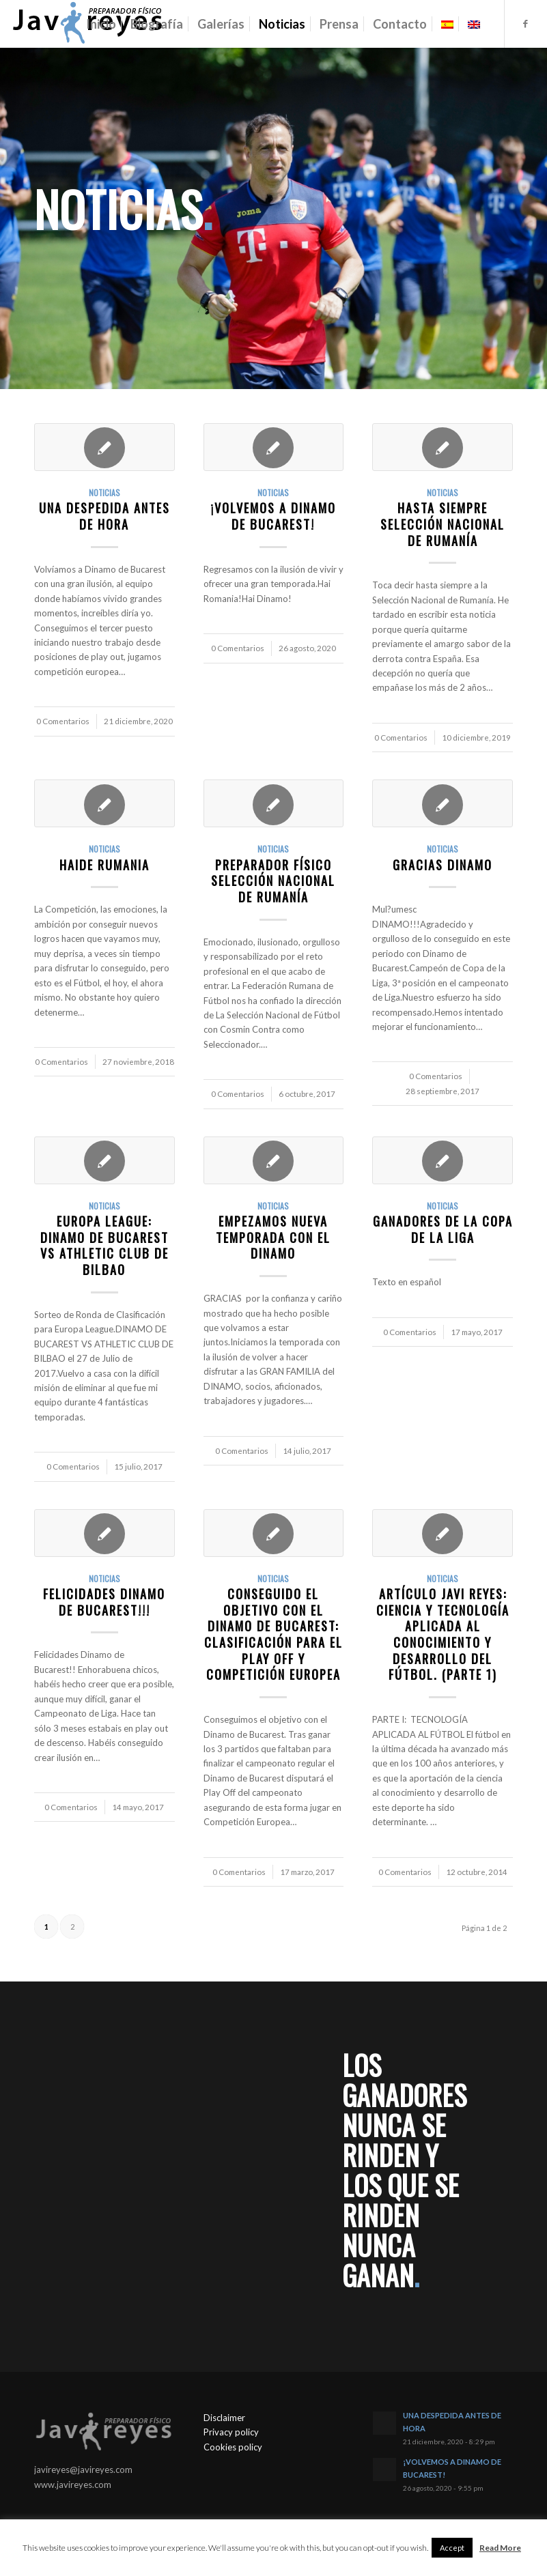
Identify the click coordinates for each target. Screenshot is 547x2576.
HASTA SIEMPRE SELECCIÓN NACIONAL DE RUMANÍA (442, 523)
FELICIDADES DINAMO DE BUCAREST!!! (104, 1601)
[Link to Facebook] (526, 23)
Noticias (104, 492)
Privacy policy (231, 2432)
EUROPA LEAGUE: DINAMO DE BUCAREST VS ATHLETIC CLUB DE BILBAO (104, 1245)
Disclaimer (224, 2417)
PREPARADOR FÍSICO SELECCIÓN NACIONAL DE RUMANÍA (273, 880)
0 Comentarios (62, 721)
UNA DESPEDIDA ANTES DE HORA (104, 515)
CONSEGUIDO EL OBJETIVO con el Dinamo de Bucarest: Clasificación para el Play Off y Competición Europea (273, 1633)
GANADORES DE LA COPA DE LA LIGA (443, 1229)
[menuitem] (101, 24)
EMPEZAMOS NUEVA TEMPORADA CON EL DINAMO (273, 1237)
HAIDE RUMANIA (104, 864)
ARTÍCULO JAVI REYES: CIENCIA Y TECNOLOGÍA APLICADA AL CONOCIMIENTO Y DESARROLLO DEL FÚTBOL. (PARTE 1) (442, 1633)
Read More (500, 2548)
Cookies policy (233, 2447)
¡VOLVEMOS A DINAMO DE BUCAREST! (273, 515)
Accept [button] (452, 2547)
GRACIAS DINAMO (442, 864)
